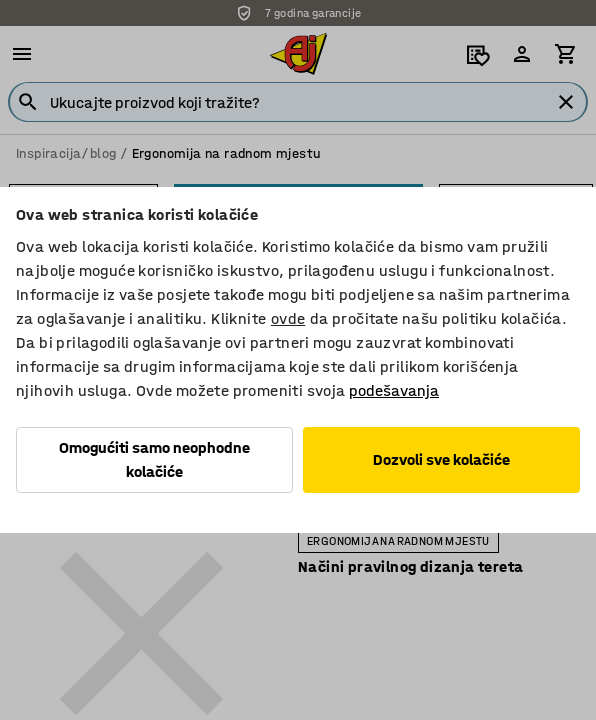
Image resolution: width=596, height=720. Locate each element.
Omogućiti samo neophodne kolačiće (154, 459)
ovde (288, 318)
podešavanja (394, 390)
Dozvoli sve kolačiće (441, 459)
